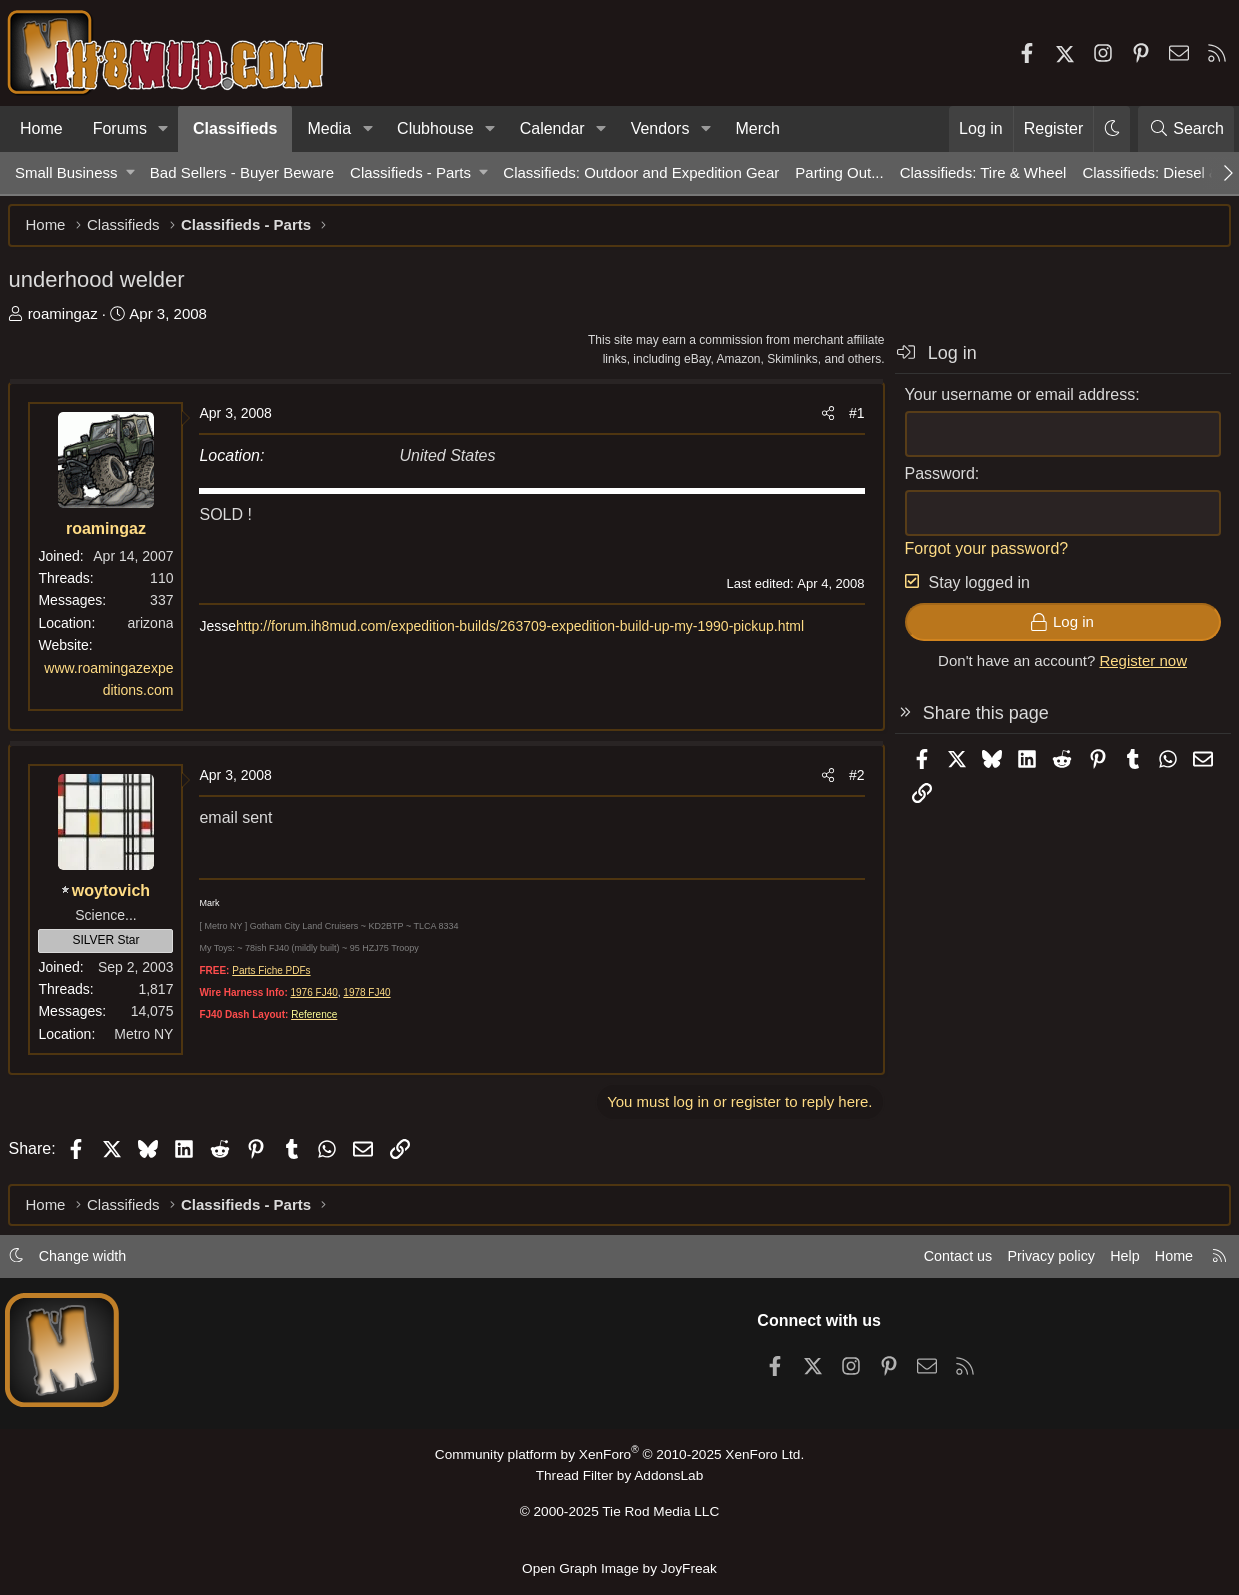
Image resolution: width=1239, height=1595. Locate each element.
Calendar (552, 128)
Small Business (66, 172)
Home (41, 128)
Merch (757, 128)
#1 (850, 420)
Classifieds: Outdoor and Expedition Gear (641, 172)
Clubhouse (435, 128)
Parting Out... (839, 172)
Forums (120, 128)
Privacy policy (1035, 1261)
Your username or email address (1013, 400)
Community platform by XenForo (619, 1459)
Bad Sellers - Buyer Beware (242, 172)
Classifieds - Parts (410, 172)
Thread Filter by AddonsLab (620, 1480)
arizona (157, 629)
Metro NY (150, 1040)
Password (933, 479)
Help (1112, 1261)
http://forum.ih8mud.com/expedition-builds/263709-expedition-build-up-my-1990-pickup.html (527, 633)
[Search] (1186, 129)
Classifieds (235, 128)
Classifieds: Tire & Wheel (983, 172)
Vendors (660, 128)
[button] (163, 129)
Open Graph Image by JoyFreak (620, 1568)
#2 (850, 782)
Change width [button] (96, 1261)
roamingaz (69, 319)
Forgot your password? (980, 554)
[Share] (821, 420)
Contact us (938, 1261)
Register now (1137, 667)
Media (329, 128)
